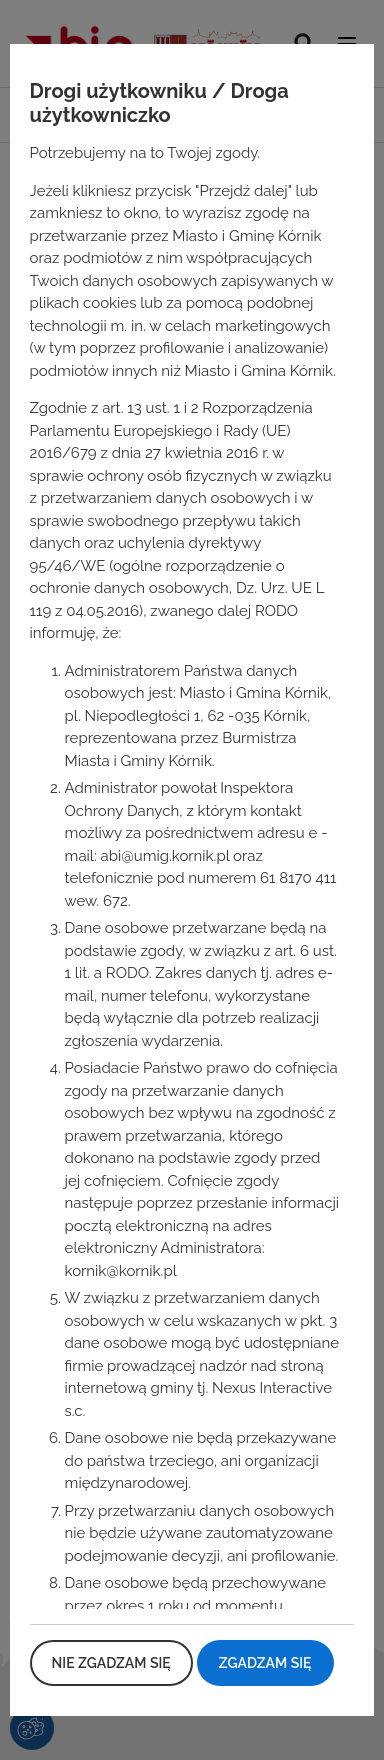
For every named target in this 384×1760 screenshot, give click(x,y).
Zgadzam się (265, 1663)
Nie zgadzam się (111, 1663)
